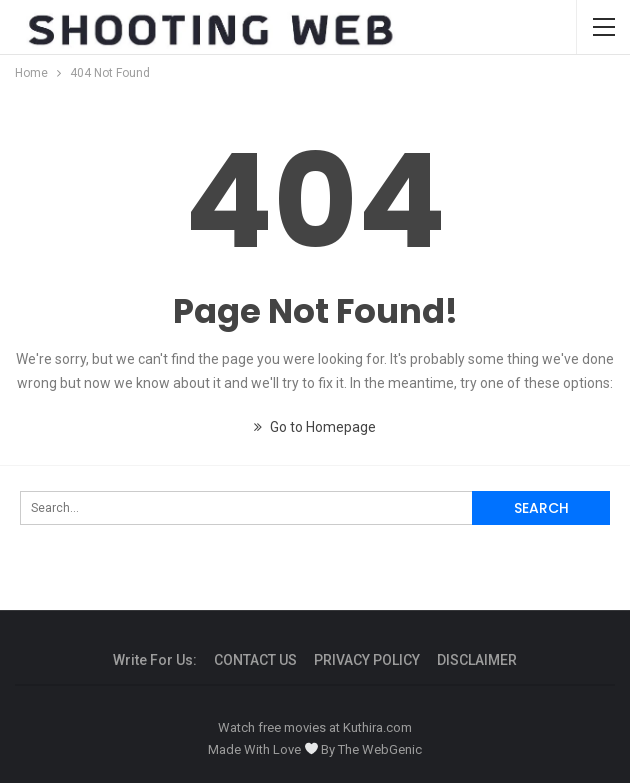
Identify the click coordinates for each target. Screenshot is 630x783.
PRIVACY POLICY (367, 660)
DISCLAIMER (477, 660)
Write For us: (155, 660)
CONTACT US (255, 660)
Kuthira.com (377, 727)
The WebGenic (380, 749)
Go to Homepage (315, 427)
